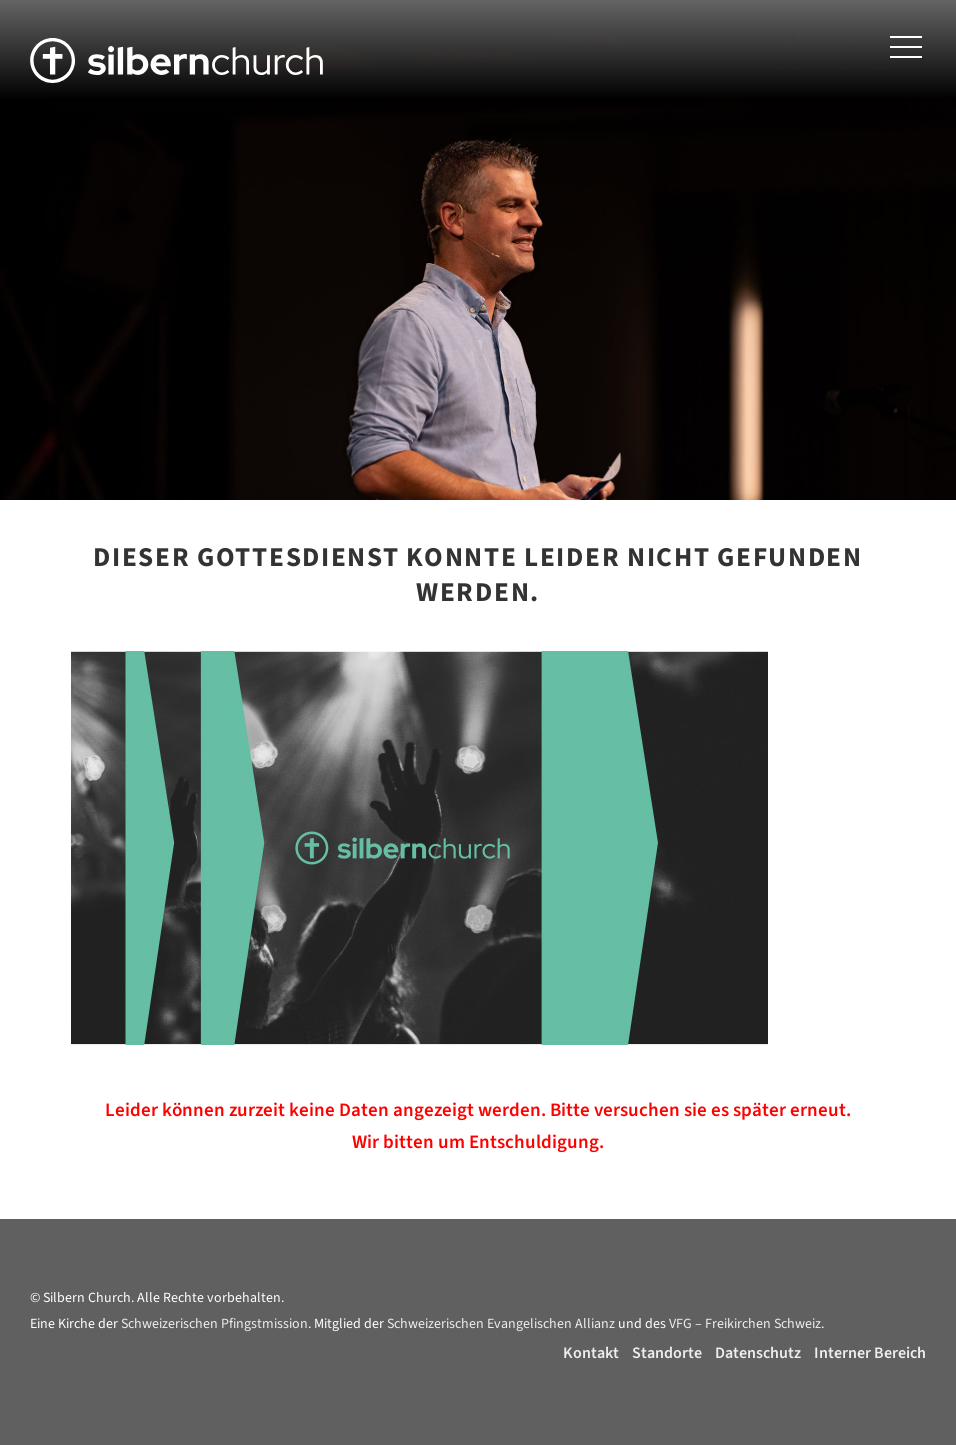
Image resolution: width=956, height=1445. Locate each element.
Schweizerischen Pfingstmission (214, 1324)
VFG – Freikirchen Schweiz (745, 1324)
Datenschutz (758, 1353)
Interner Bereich (870, 1353)
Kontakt (591, 1353)
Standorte (667, 1353)
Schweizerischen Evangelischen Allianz (501, 1324)
